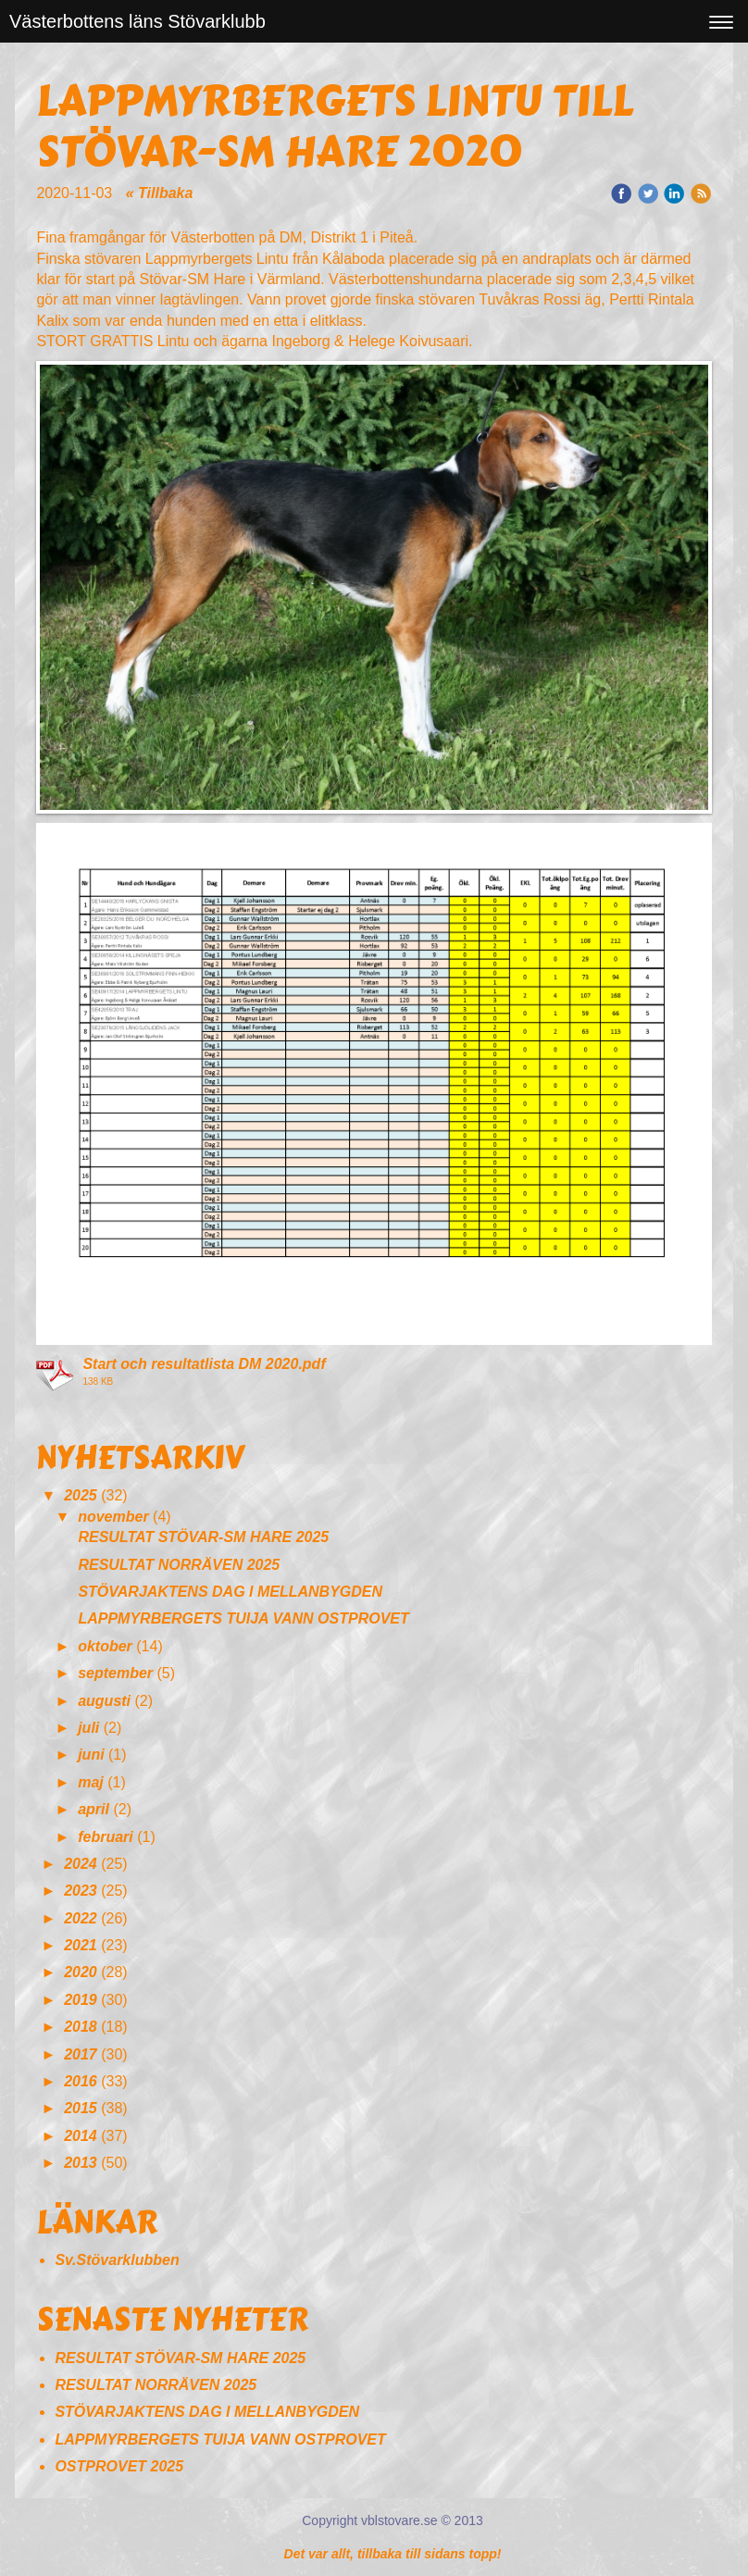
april (93, 1809)
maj (91, 1782)
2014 (80, 2136)
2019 (80, 2000)
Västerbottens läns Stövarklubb (137, 21)
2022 (80, 1918)
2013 (80, 2163)
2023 (80, 1890)
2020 (80, 1972)
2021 (80, 1945)
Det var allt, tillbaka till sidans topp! (393, 2553)
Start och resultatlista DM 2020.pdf (203, 1364)
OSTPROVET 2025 (119, 2466)
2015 (80, 2108)
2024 (80, 1864)
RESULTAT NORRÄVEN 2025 (179, 1565)
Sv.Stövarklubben (117, 2260)
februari (105, 1837)
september (115, 1673)
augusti (104, 1701)
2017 (80, 2054)
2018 (80, 2027)
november (113, 1516)
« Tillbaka (159, 193)
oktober (105, 1646)
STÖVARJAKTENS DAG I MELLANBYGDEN (230, 1591)
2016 (80, 2081)
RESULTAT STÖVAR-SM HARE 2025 (203, 1537)
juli (88, 1728)
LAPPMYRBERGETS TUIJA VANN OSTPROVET (243, 1618)
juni (91, 1754)
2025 (80, 1495)
